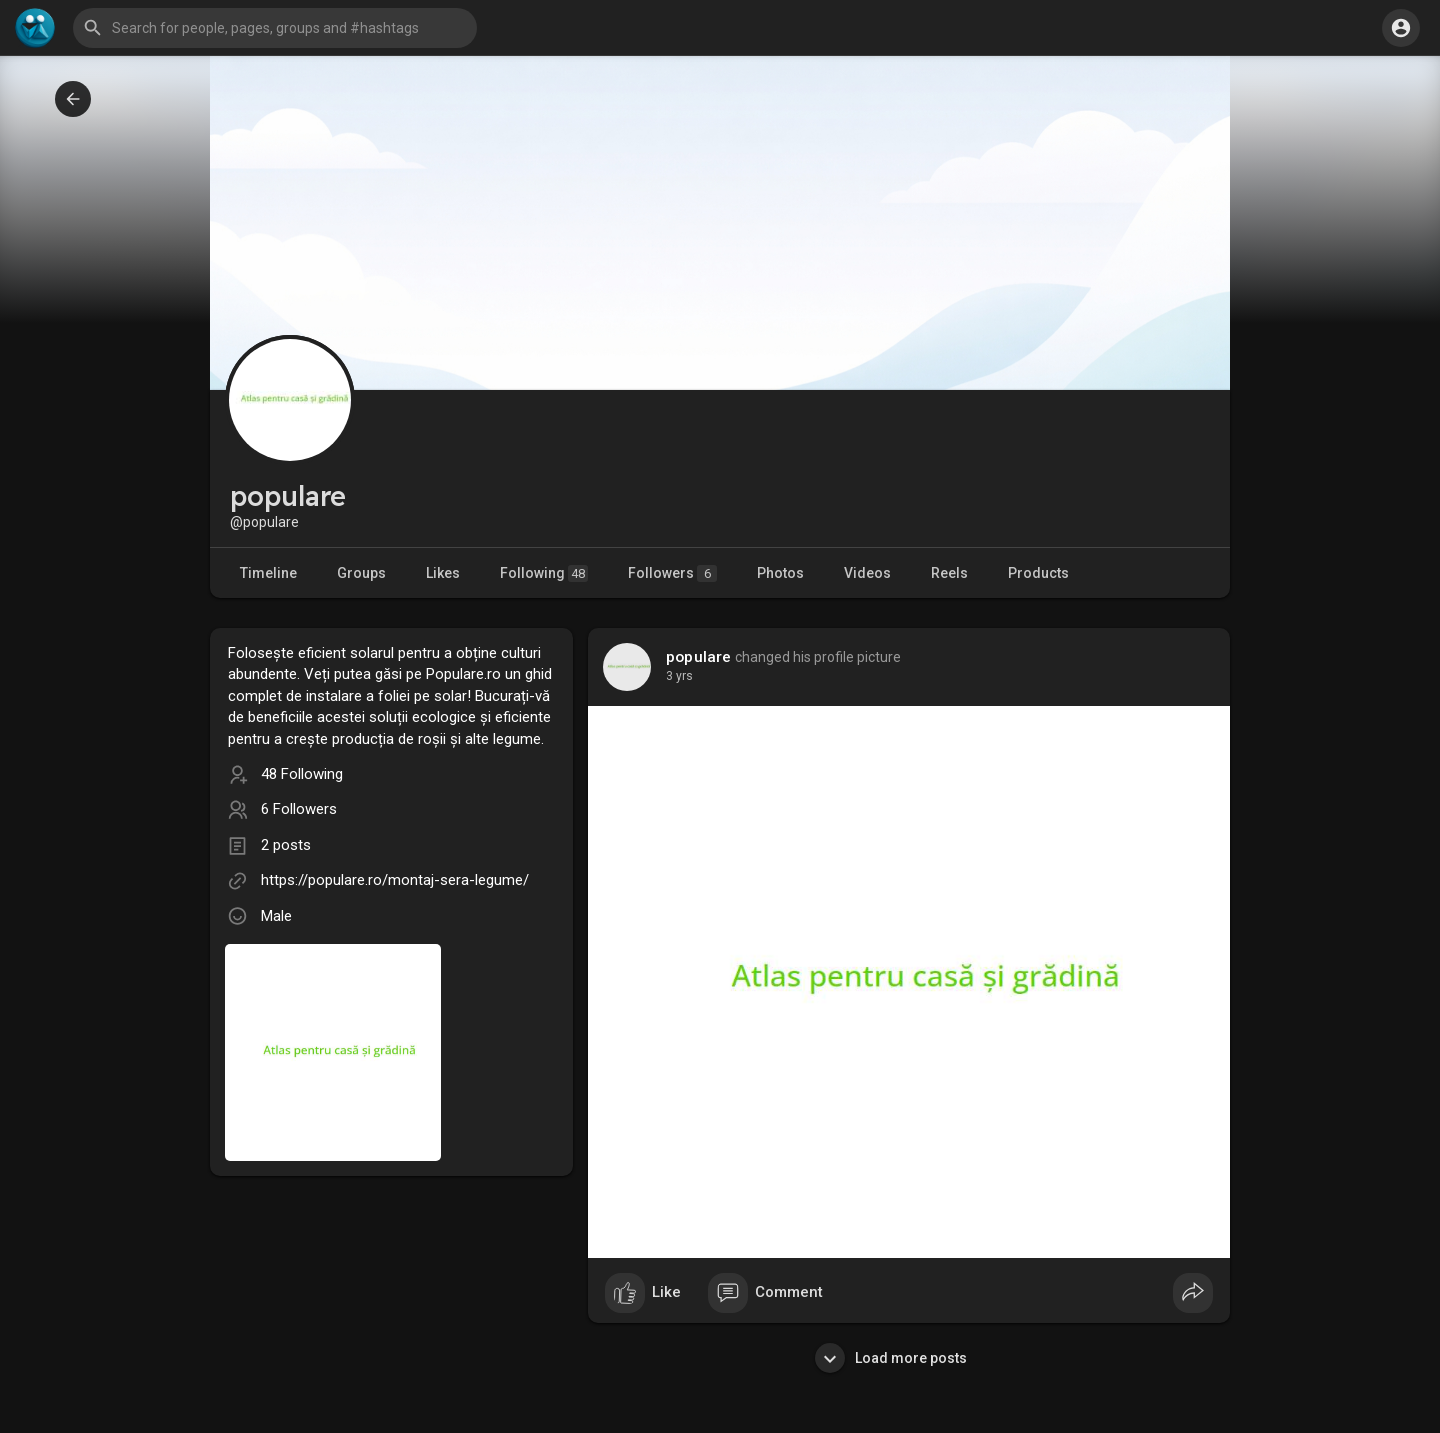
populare (699, 657)
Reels (949, 573)
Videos (867, 573)
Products (1038, 573)
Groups (361, 573)
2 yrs (679, 676)
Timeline (268, 573)
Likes (443, 573)
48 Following (302, 774)
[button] (275, 28)
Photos (780, 573)
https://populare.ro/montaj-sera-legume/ (395, 880)
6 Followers (299, 809)
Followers (672, 573)
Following (544, 573)
